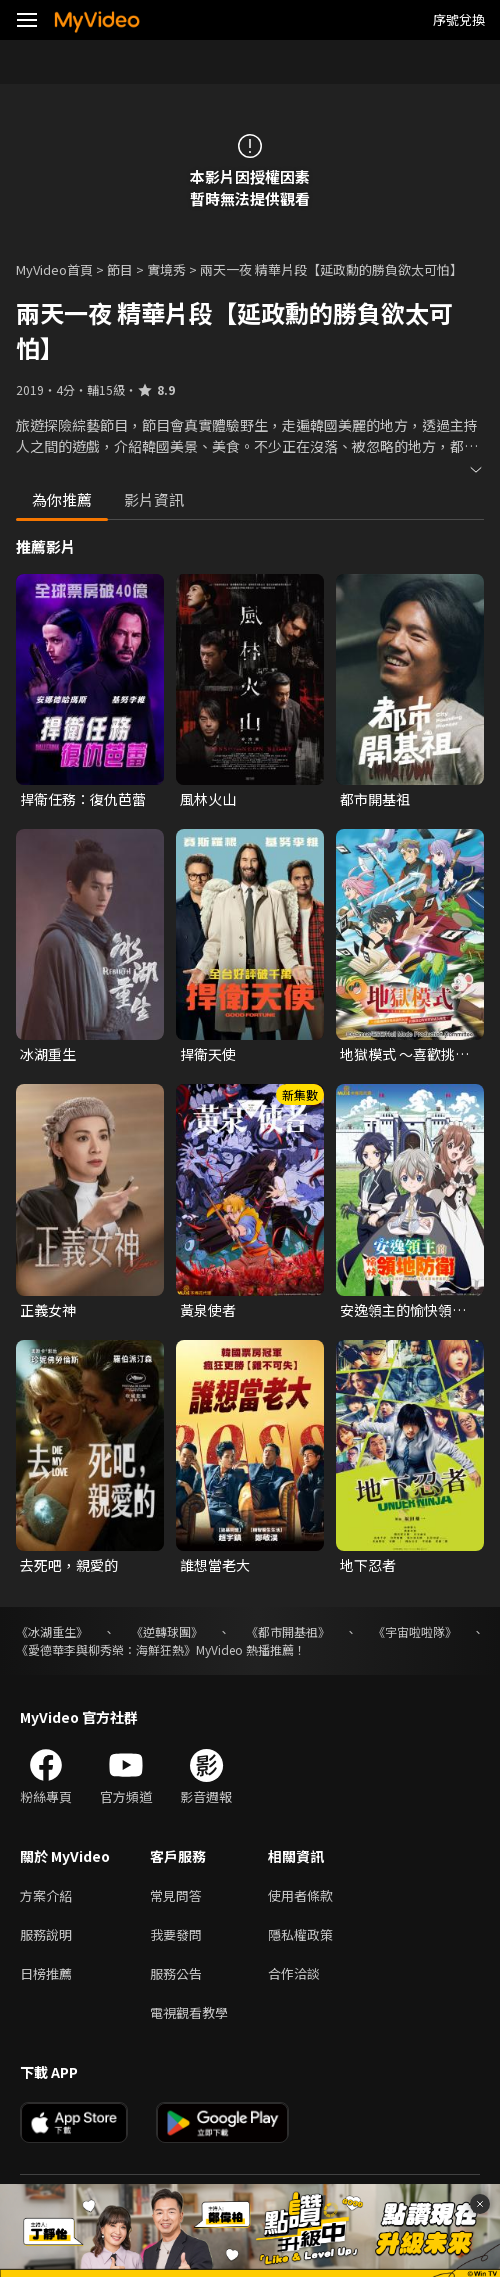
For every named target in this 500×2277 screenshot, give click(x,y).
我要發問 (176, 1934)
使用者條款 (300, 1895)
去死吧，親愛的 (69, 1565)
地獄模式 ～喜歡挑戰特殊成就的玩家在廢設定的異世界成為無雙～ (410, 1054)
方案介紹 (46, 1895)
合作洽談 (294, 1973)
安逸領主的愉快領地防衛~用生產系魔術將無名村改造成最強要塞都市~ (410, 1310)
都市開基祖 (375, 799)
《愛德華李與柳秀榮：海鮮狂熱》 (106, 1649)
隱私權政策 (300, 1934)
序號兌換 (459, 19)
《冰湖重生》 (52, 1631)
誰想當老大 (215, 1565)
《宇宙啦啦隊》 (415, 1631)
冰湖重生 (48, 1054)
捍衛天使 (208, 1054)
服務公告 (176, 1973)
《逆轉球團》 (167, 1631)
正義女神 (48, 1310)
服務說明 (46, 1934)
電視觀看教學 (189, 2012)
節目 (120, 269)
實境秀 (166, 269)
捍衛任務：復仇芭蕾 (83, 799)
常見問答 (176, 1895)
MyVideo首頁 (54, 269)
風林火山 (208, 799)
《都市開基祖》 (288, 1631)
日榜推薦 (46, 1973)
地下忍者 (368, 1565)
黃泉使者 (208, 1310)
